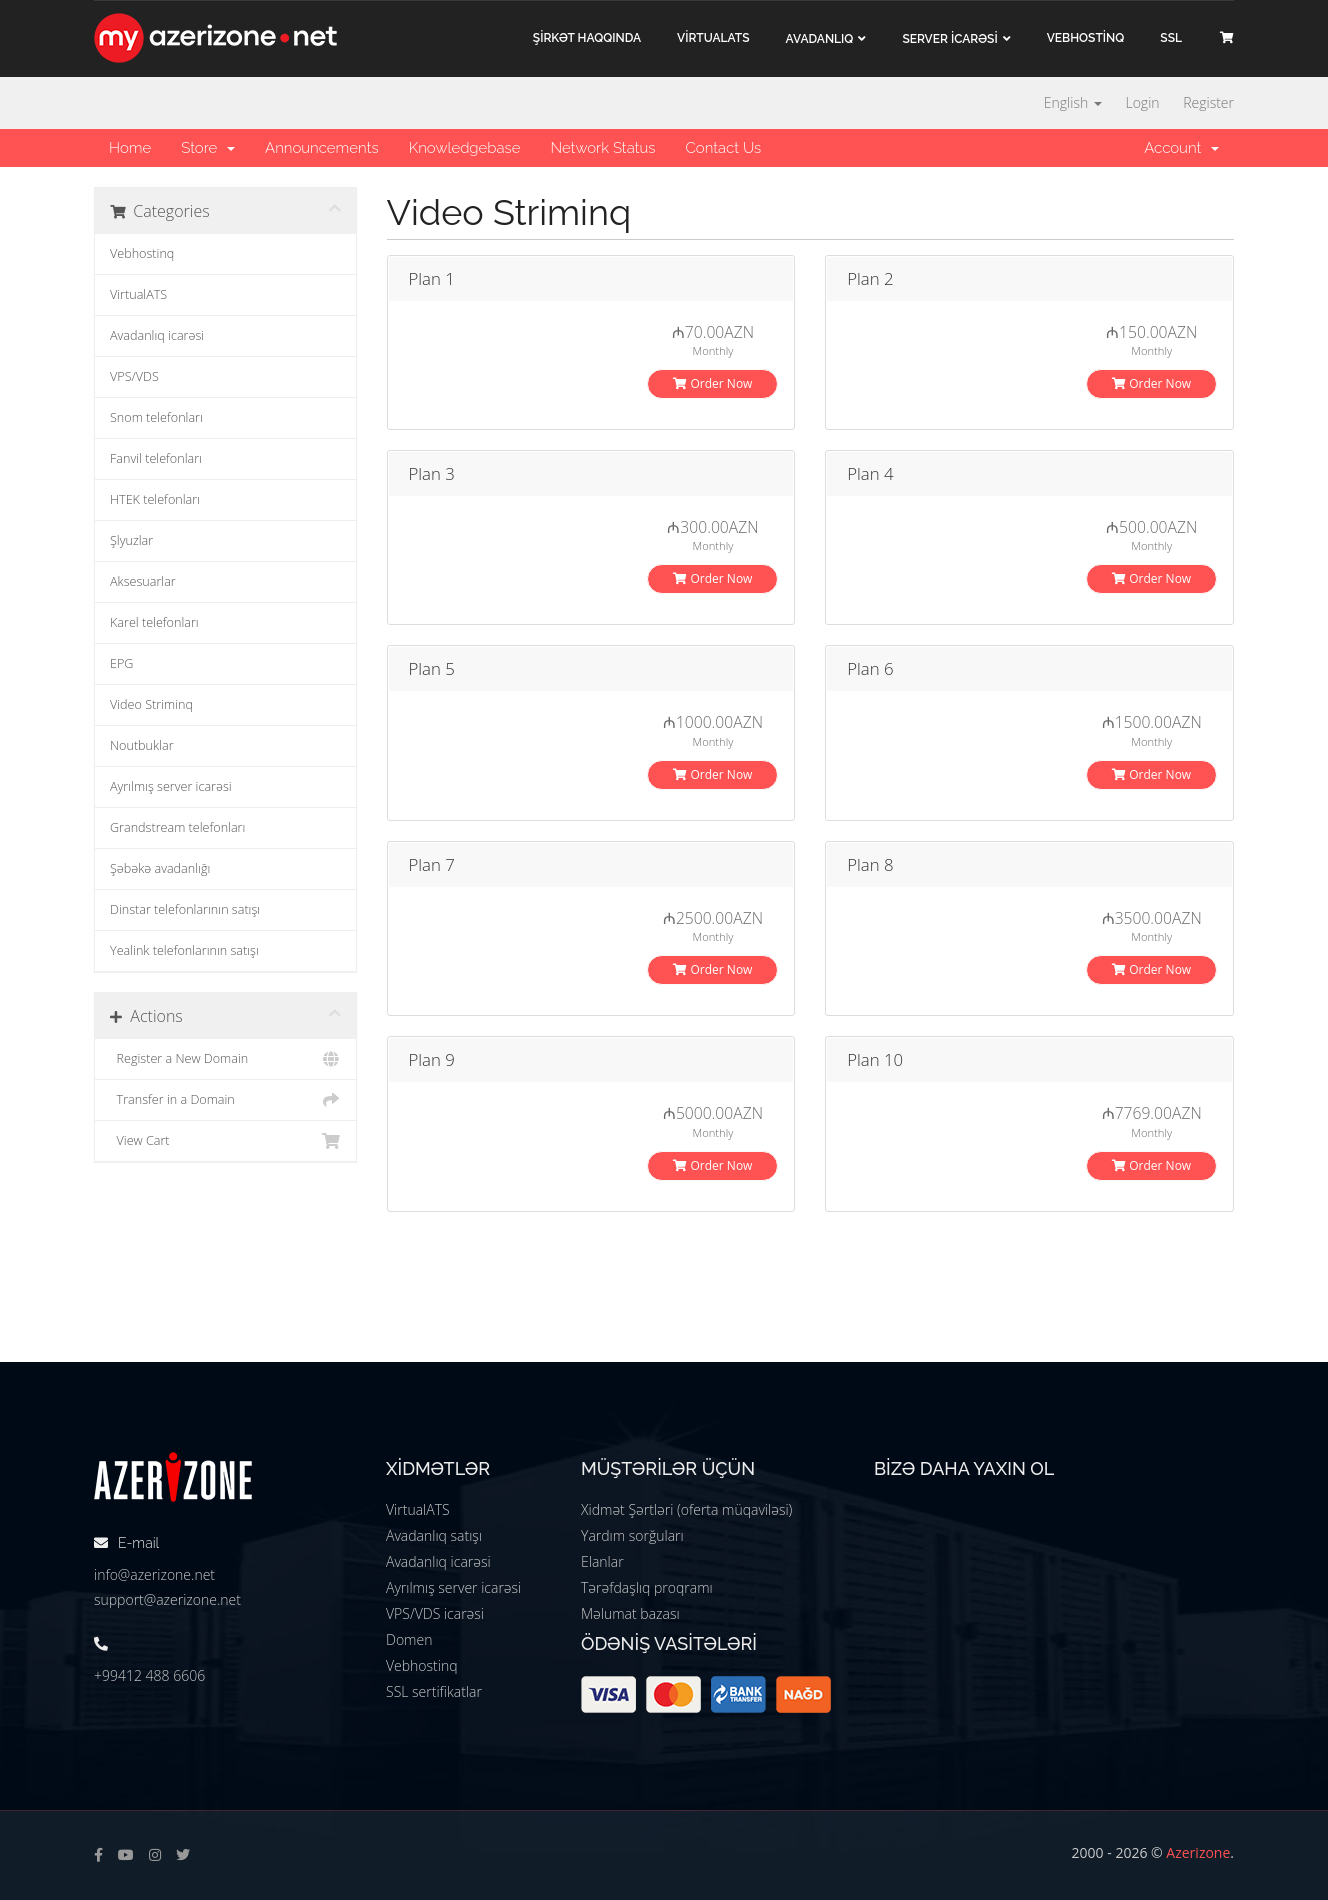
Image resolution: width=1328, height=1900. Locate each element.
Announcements (322, 148)
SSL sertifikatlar (434, 1691)
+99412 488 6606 (149, 1675)
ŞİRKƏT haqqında (587, 38)
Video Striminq (151, 704)
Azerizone (1198, 1852)
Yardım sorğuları (632, 1535)
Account (1181, 148)
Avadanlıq (820, 39)
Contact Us (723, 148)
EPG (121, 663)
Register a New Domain (225, 1059)
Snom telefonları (156, 417)
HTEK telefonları (155, 499)
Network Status (602, 148)
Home (130, 148)
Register (1208, 102)
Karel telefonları (154, 622)
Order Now (712, 383)
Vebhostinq (142, 253)
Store (208, 148)
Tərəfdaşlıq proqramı (647, 1587)
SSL (1171, 38)
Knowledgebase (465, 148)
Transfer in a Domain (225, 1100)
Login (1142, 102)
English (1073, 102)
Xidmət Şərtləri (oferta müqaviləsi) (686, 1509)
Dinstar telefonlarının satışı (185, 909)
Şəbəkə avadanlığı (160, 868)
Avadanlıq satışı (434, 1535)
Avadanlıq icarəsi (157, 335)
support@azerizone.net (167, 1599)
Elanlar (602, 1561)
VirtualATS (138, 294)
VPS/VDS (134, 376)
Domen (409, 1639)
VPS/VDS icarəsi (435, 1613)
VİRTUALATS (713, 38)
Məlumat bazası (630, 1613)
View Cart (225, 1141)
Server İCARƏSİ (949, 39)
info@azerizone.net (154, 1574)
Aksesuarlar (143, 581)
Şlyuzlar (131, 540)
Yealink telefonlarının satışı (184, 950)
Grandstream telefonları (177, 827)
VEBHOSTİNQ (1086, 38)
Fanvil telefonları (156, 458)
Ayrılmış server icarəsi (171, 786)
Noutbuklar (142, 745)
